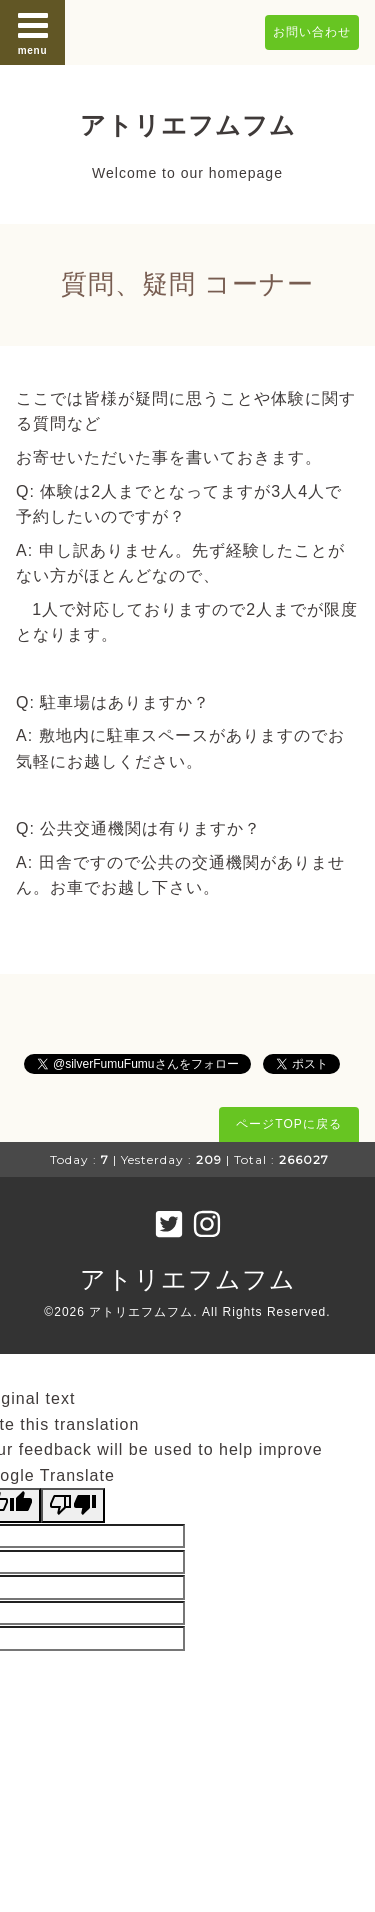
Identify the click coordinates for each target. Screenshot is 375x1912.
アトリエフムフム (188, 125)
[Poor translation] (73, 1505)
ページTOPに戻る (288, 1124)
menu (33, 32)
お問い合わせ (312, 32)
